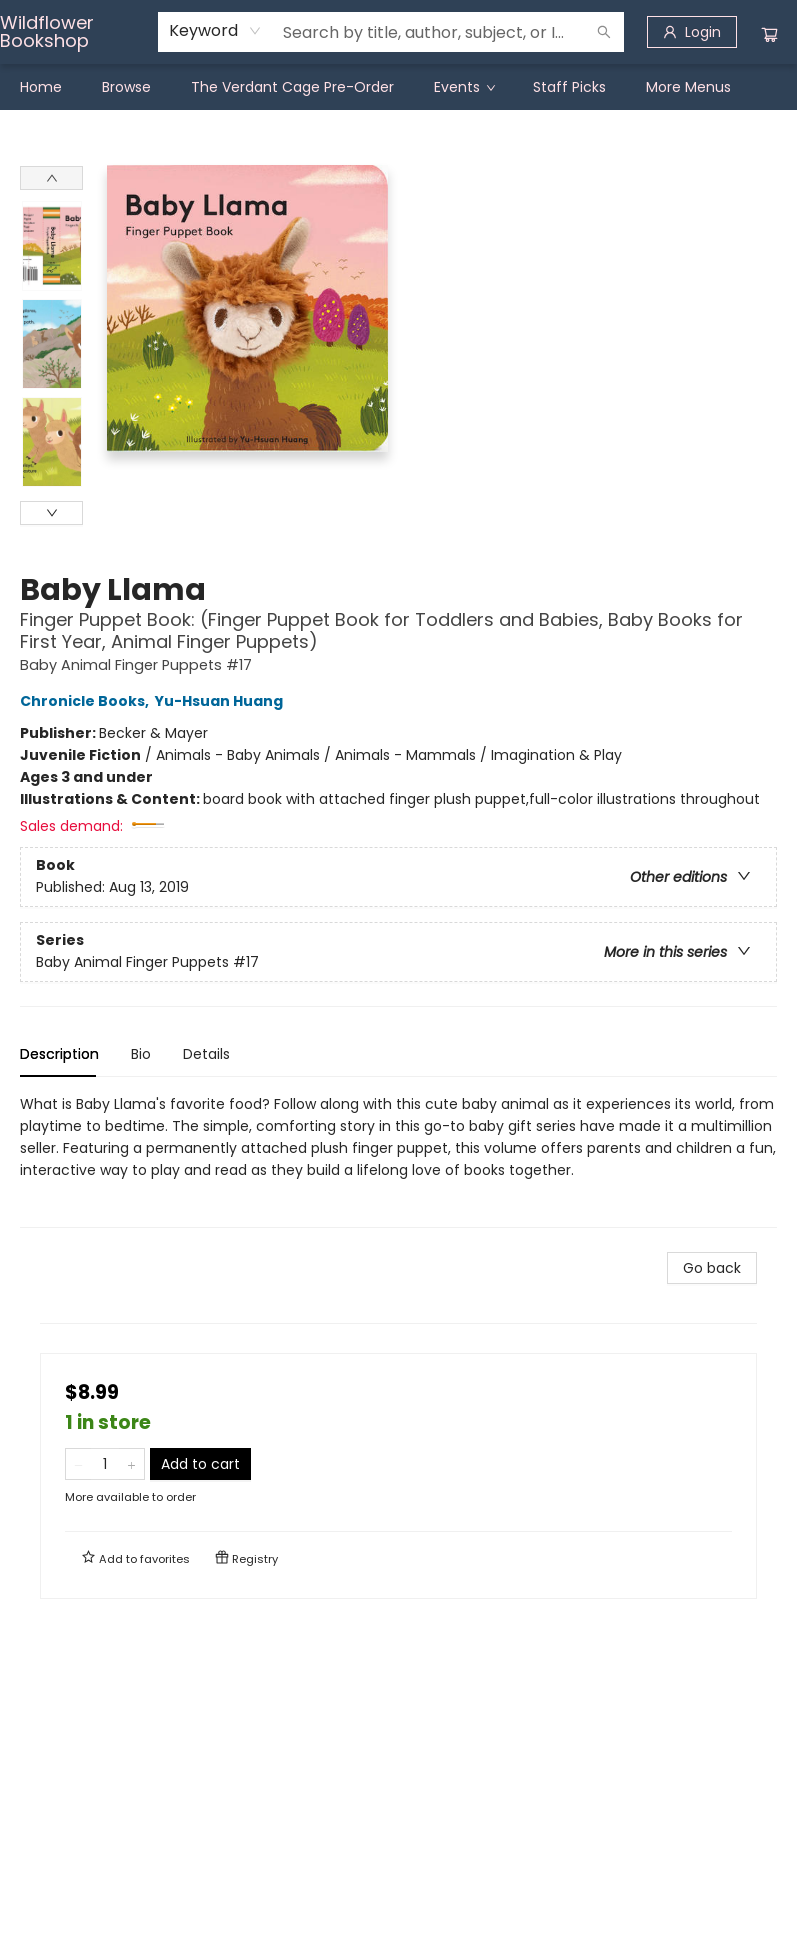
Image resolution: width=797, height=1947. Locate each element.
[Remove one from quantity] (78, 1464)
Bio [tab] (141, 1054)
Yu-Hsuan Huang (222, 701)
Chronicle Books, (87, 701)
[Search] (604, 32)
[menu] (398, 87)
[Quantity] (105, 1464)
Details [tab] (206, 1054)
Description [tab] (59, 1054)
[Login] (692, 32)
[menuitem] (41, 87)
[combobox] (215, 31)
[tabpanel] (398, 1160)
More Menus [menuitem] (688, 87)
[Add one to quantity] (131, 1464)
